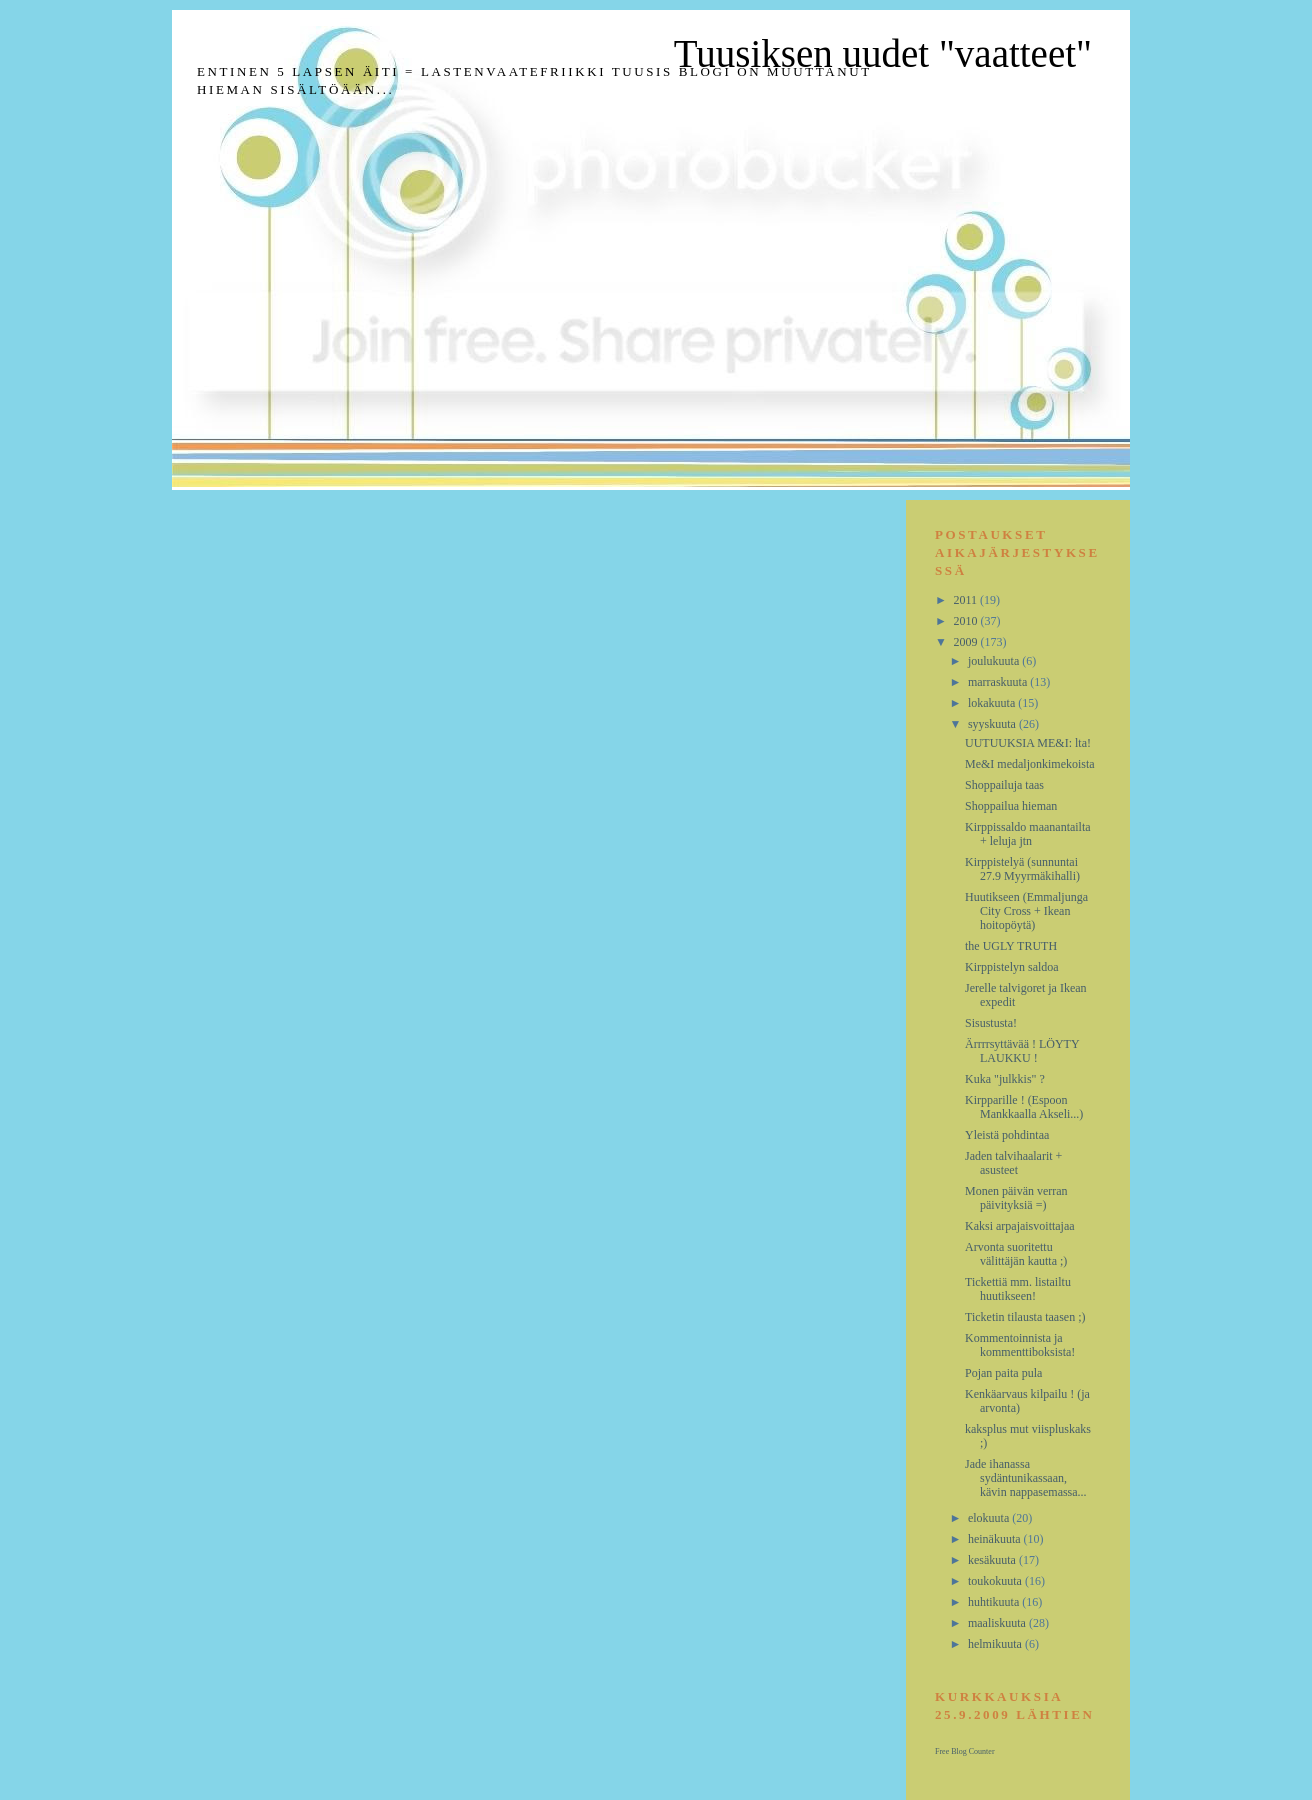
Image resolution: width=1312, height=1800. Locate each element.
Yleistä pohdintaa (1007, 1135)
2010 (967, 621)
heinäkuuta (996, 1539)
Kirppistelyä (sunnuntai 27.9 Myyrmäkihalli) (1022, 869)
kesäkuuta (993, 1560)
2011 (967, 600)
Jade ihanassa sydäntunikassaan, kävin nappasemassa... (1026, 1478)
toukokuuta (996, 1581)
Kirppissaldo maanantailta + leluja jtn (1028, 834)
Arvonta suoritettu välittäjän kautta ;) (1016, 1254)
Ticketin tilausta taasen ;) (1025, 1317)
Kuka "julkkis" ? (1005, 1079)
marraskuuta (999, 682)
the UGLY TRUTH (1011, 946)
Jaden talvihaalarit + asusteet (1013, 1163)
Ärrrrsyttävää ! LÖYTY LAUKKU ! (1022, 1051)
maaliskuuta (998, 1623)
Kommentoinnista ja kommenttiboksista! (1020, 1345)
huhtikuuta (995, 1602)
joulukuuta (995, 661)
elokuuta (990, 1518)
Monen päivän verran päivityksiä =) (1016, 1198)
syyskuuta (993, 724)
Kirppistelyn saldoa (1012, 967)
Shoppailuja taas (1004, 785)
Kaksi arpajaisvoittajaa (1020, 1226)
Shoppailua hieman (1011, 806)
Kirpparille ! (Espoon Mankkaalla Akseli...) (1024, 1107)
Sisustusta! (991, 1023)
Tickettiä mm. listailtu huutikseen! (1018, 1289)
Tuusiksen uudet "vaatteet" (883, 53)
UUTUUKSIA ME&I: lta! (1028, 743)
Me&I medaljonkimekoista (1030, 764)
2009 (967, 642)
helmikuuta (996, 1644)
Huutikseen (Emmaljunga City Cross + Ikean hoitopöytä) (1026, 911)
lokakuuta (993, 703)
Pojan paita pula (1003, 1373)
